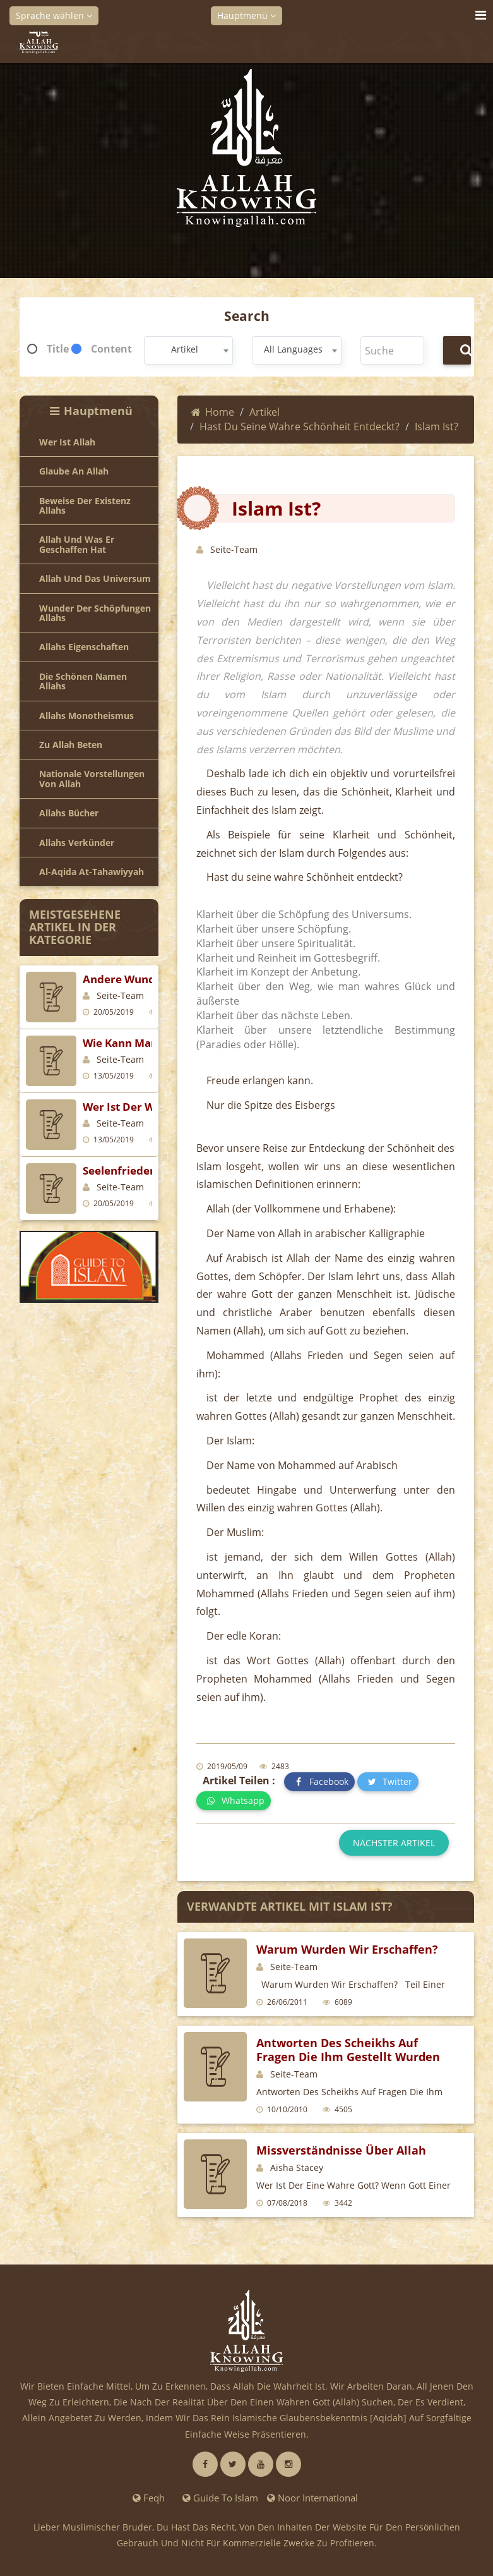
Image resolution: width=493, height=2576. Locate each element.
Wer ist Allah (67, 442)
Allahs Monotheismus (86, 715)
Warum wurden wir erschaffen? (347, 1949)
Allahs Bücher (68, 813)
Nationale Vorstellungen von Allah (92, 779)
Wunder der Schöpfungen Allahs (95, 613)
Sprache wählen (54, 15)
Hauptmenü (246, 15)
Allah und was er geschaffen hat (76, 544)
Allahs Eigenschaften (84, 646)
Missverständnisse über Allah (341, 2150)
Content (111, 349)
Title (58, 349)
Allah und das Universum (95, 578)
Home (212, 412)
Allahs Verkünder (76, 842)
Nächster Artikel (394, 1843)
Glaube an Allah (74, 471)
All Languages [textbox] (293, 349)
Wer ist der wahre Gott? (146, 1106)
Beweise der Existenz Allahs (85, 506)
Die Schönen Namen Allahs (83, 681)
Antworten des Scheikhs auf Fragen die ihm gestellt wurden (348, 2049)
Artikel (264, 412)
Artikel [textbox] (184, 349)
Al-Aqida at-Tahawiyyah (91, 871)
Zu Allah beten (70, 744)
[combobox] (189, 350)
